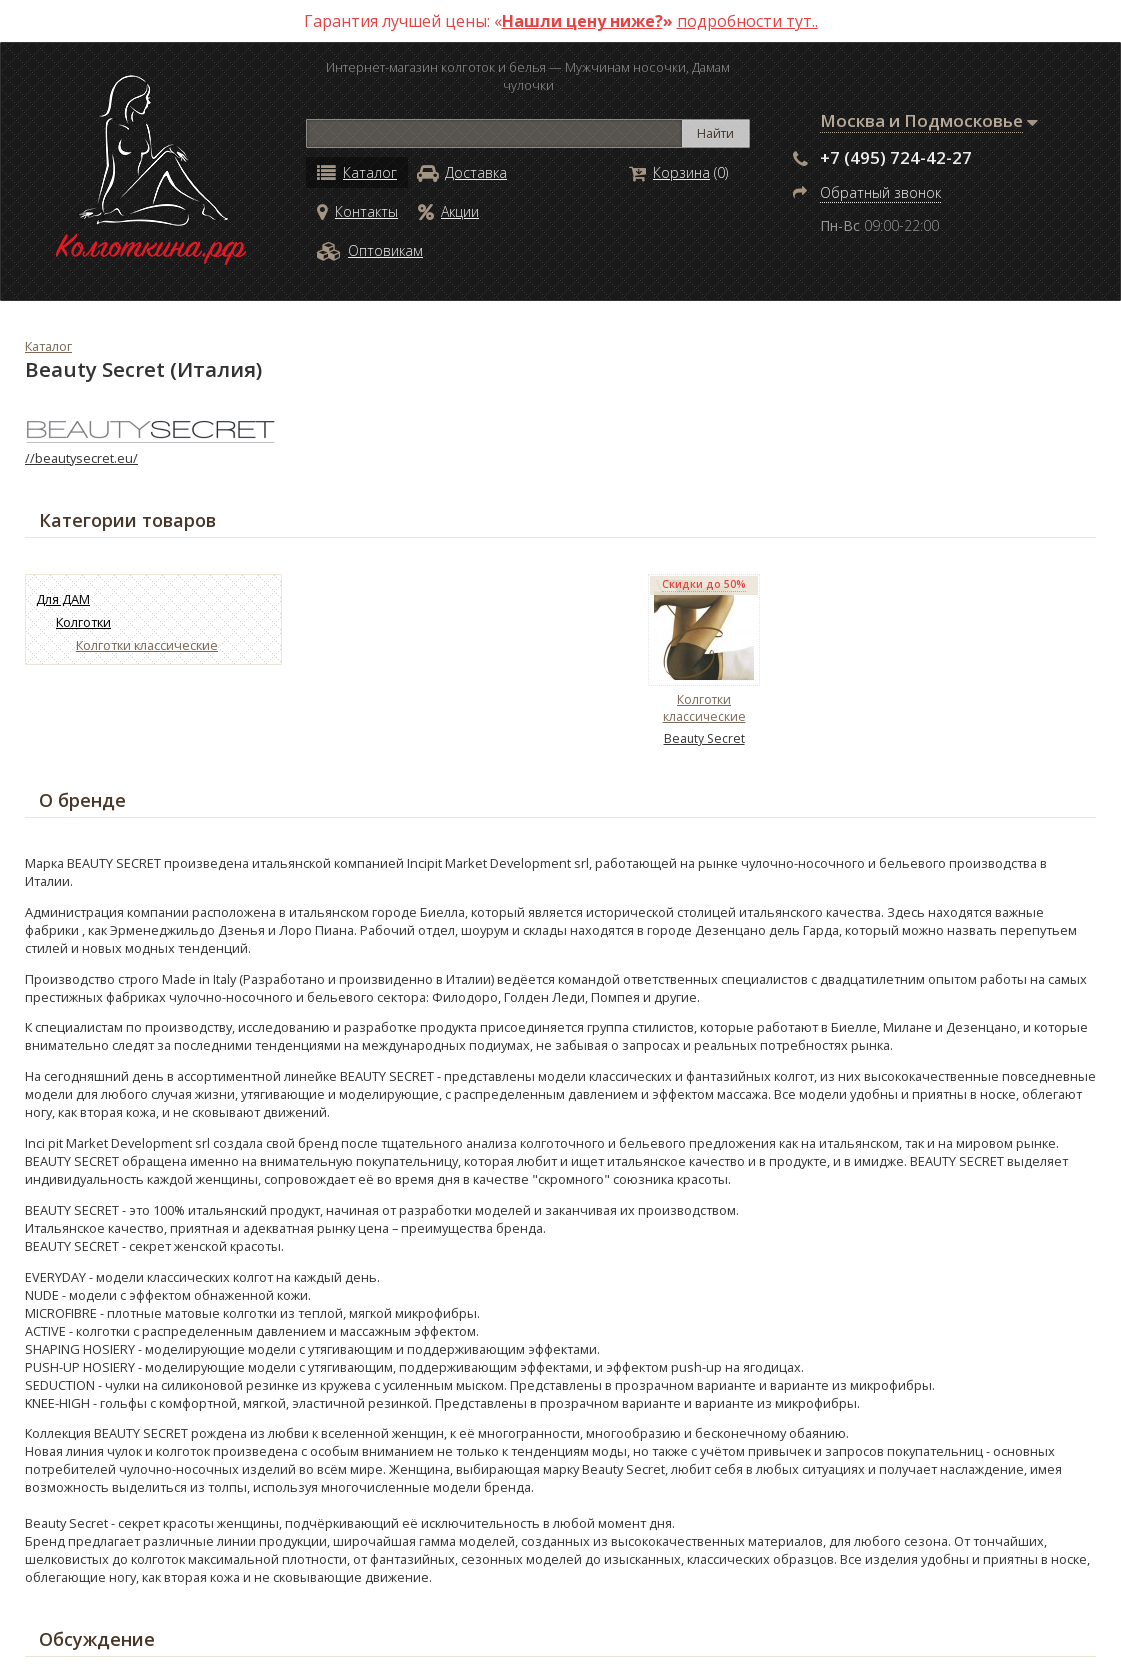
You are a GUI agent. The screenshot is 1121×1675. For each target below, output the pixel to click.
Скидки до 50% (704, 584)
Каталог (357, 172)
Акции (448, 211)
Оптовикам (370, 250)
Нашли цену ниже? (582, 21)
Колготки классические (147, 645)
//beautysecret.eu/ (81, 458)
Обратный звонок (880, 192)
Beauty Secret (704, 738)
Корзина (669, 172)
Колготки (83, 622)
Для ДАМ (63, 599)
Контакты (357, 211)
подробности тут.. (747, 21)
